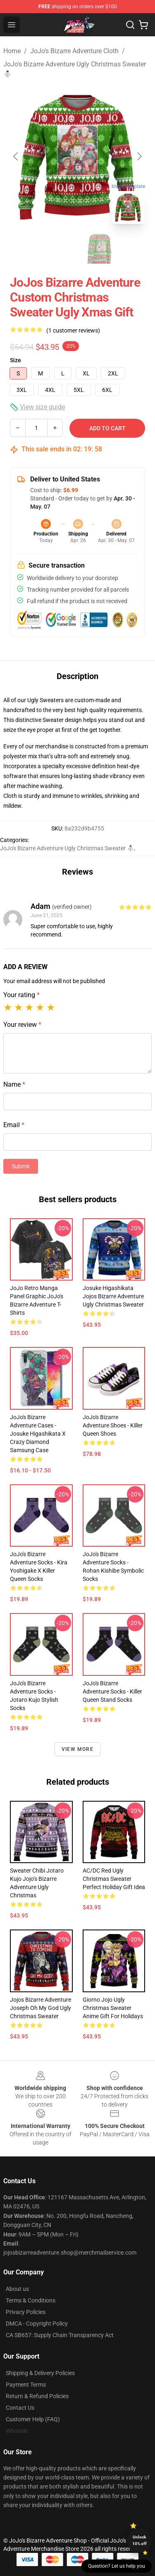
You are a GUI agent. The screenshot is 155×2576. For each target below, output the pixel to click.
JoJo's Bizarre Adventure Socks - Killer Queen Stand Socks (112, 1691)
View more (77, 1749)
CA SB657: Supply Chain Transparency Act (60, 2335)
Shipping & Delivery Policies (40, 2373)
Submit (21, 1166)
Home (12, 51)
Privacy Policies (25, 2312)
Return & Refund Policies (37, 2396)
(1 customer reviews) (73, 330)
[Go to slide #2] (99, 249)
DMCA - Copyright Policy (37, 2323)
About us (17, 2289)
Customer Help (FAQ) (33, 2419)
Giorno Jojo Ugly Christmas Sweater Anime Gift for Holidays (113, 2007)
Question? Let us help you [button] (116, 2566)
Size (15, 360)
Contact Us (20, 2407)
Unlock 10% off (139, 2540)
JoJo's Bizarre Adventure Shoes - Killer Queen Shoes (113, 1425)
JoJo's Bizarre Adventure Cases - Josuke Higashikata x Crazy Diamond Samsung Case (38, 1433)
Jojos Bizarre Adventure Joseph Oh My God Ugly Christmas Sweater (40, 2007)
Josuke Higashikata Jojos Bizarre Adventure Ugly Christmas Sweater (113, 1296)
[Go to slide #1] (56, 249)
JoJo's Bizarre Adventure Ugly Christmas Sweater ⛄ (74, 69)
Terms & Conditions (30, 2300)
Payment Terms (26, 2384)
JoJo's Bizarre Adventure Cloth (74, 51)
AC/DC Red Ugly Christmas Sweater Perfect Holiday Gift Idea (114, 1878)
